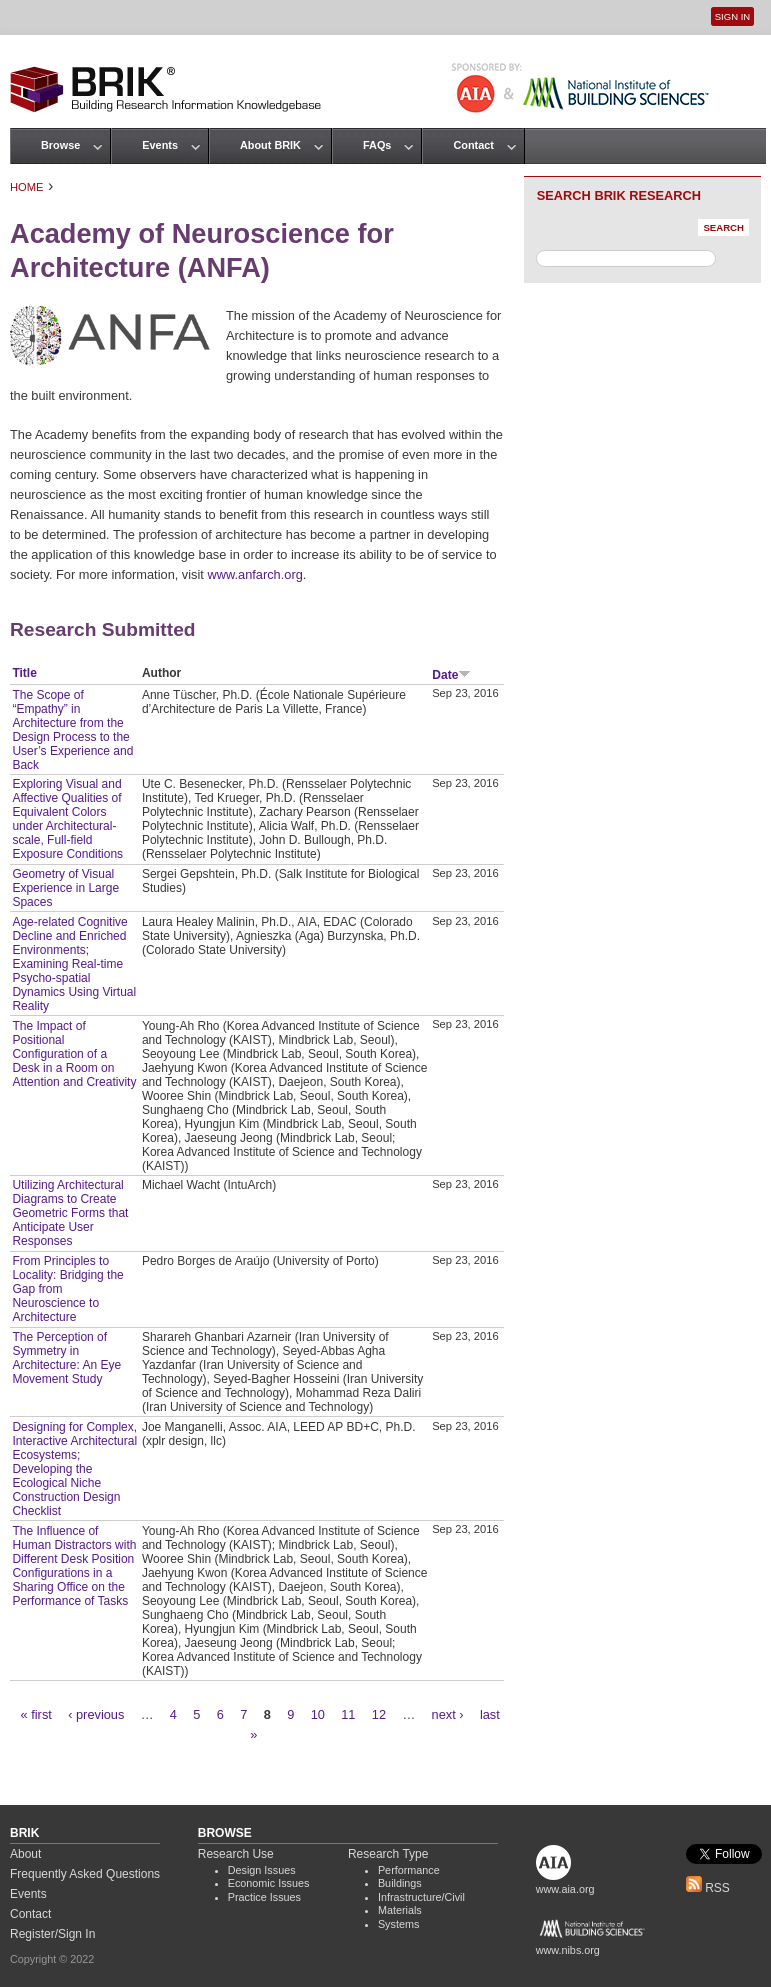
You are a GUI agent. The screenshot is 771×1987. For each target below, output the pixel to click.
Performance (409, 1870)
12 (379, 1714)
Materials (400, 1910)
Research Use (236, 1854)
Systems (398, 1924)
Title (24, 673)
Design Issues (262, 1870)
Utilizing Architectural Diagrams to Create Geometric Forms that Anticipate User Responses (70, 1213)
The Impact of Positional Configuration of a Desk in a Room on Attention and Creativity (74, 1054)
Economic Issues (269, 1883)
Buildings (400, 1883)
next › (448, 1714)
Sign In (732, 16)
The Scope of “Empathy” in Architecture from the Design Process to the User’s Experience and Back (72, 730)
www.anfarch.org (254, 574)
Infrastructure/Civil (421, 1897)
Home (27, 187)
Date (451, 675)
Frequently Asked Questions (85, 1874)
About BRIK (270, 145)
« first (36, 1714)
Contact (473, 145)
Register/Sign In (52, 1934)
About (25, 1854)
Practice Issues (264, 1897)
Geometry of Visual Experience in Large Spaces (65, 888)
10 (318, 1714)
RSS (708, 1888)
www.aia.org (565, 1889)
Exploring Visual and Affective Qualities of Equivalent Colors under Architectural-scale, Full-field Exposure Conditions (67, 819)
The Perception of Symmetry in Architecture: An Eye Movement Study (66, 1358)
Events (160, 145)
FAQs (377, 145)
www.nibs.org (568, 1950)
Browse (60, 145)
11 (348, 1714)
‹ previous (96, 1714)
